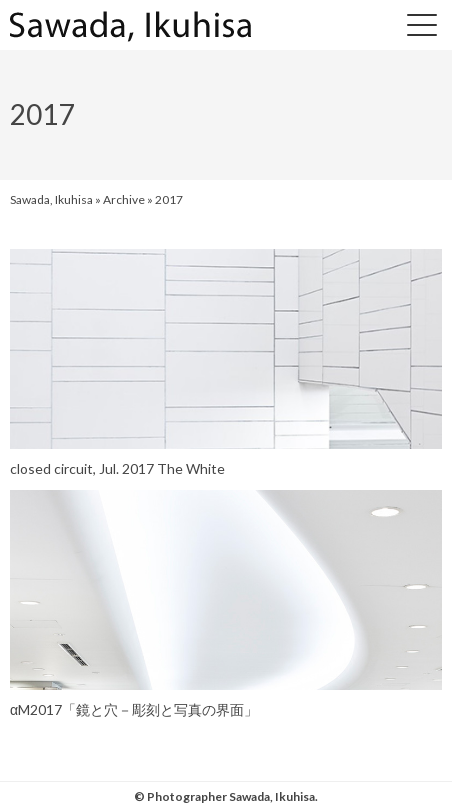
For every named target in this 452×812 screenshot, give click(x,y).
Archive (124, 199)
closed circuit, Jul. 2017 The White (117, 468)
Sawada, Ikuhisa (51, 199)
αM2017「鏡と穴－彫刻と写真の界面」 (134, 709)
